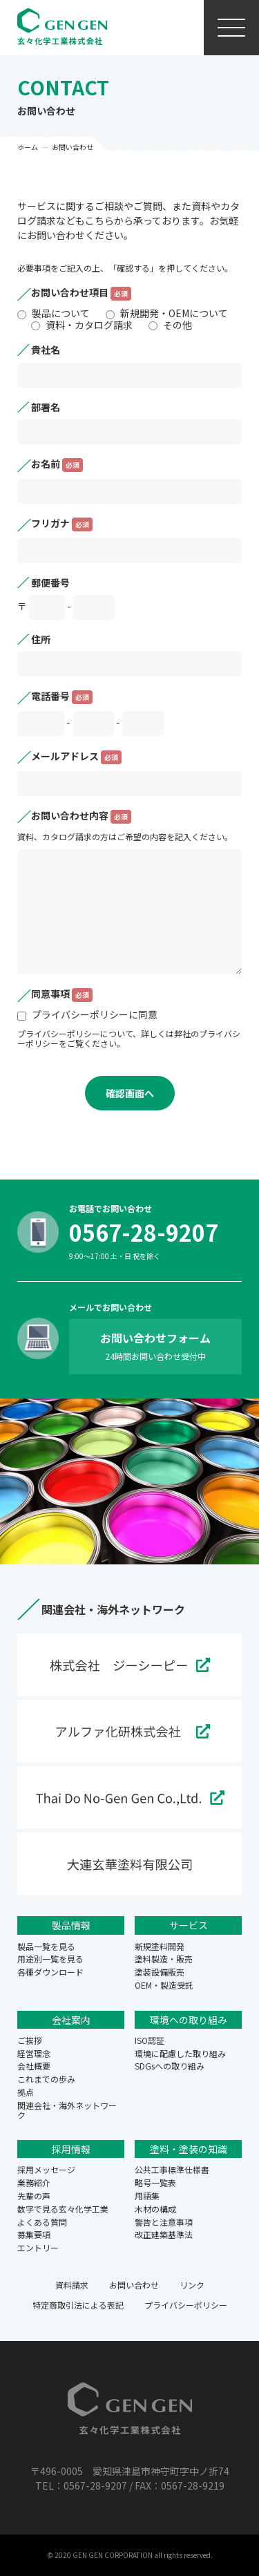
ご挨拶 (29, 2040)
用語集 (147, 2195)
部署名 (45, 407)
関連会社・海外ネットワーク (67, 2110)
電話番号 (62, 697)
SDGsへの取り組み (169, 2066)
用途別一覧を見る (50, 1958)
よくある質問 (42, 2222)
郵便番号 (50, 582)
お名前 (57, 465)
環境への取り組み (188, 2020)
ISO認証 (149, 2040)
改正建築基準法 (164, 2234)
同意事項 (62, 995)
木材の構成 (155, 2209)
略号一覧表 (155, 2182)
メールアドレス (76, 757)
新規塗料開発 (159, 1946)
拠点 (25, 2092)
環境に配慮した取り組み (180, 2053)
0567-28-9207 (143, 1232)
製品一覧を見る (46, 1946)
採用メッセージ (46, 2169)
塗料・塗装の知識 (188, 2149)
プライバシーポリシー (185, 2305)
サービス (188, 1925)
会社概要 (33, 2066)
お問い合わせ (134, 2285)
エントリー (38, 2247)
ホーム (27, 147)
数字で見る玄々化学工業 (62, 2209)
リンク (192, 2285)
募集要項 (33, 2234)
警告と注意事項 (164, 2222)
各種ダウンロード (50, 1972)
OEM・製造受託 (164, 1985)
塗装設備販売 (159, 1972)
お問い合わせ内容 (81, 817)
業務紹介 (33, 2182)
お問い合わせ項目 (81, 294)
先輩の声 (33, 2195)
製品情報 (71, 1925)
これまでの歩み (46, 2079)
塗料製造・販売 (164, 1958)
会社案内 (71, 2020)
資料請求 (71, 2285)
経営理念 (33, 2053)
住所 (40, 639)
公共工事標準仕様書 (172, 2169)
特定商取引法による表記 (78, 2305)
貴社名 (45, 349)
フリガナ (62, 524)
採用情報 (71, 2149)
